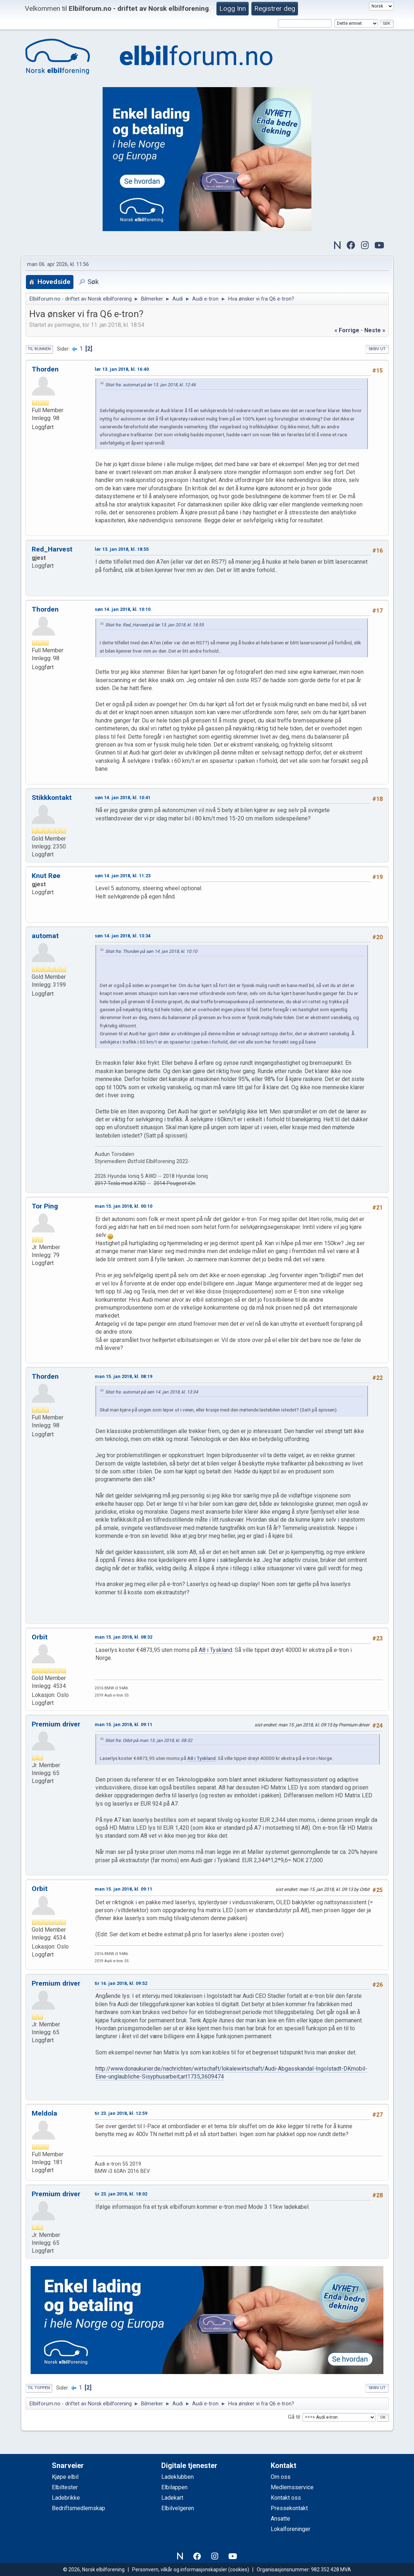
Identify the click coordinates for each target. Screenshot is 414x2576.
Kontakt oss (286, 2497)
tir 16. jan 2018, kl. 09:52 (121, 1983)
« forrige (346, 330)
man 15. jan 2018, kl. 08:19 (123, 1376)
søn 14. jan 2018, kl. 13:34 (122, 935)
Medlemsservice (292, 2487)
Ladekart (172, 2497)
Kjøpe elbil (65, 2476)
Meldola (44, 2113)
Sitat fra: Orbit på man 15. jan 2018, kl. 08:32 (148, 1740)
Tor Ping (45, 1206)
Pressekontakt (289, 2508)
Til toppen (39, 2388)
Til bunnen (39, 349)
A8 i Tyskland (215, 1650)
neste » (374, 330)
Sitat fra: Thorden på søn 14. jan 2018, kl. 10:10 (151, 951)
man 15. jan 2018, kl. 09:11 (123, 1724)
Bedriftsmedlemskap (78, 2508)
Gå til (294, 2417)
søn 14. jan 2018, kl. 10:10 (122, 609)
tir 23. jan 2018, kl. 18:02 (121, 2194)
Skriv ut (377, 349)
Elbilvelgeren (177, 2508)
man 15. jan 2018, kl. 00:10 (123, 1206)
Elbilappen (174, 2487)
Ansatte (280, 2518)
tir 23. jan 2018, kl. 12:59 (121, 2113)
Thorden (45, 369)
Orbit (40, 1637)
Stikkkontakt (52, 797)
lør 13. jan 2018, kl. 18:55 (122, 549)
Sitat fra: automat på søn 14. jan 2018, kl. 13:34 (151, 1392)
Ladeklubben (177, 2476)
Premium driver (56, 1724)
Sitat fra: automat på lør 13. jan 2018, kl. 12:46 (150, 384)
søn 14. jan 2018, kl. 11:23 (122, 875)
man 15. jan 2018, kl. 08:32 (123, 1637)
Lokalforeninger (290, 2529)
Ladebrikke (66, 2497)
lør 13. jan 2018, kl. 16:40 (122, 369)
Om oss (281, 2476)
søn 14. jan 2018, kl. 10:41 (122, 797)
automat (45, 936)
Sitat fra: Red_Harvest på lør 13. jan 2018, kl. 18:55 (154, 624)
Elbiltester (65, 2487)
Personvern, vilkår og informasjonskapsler (179, 2569)
